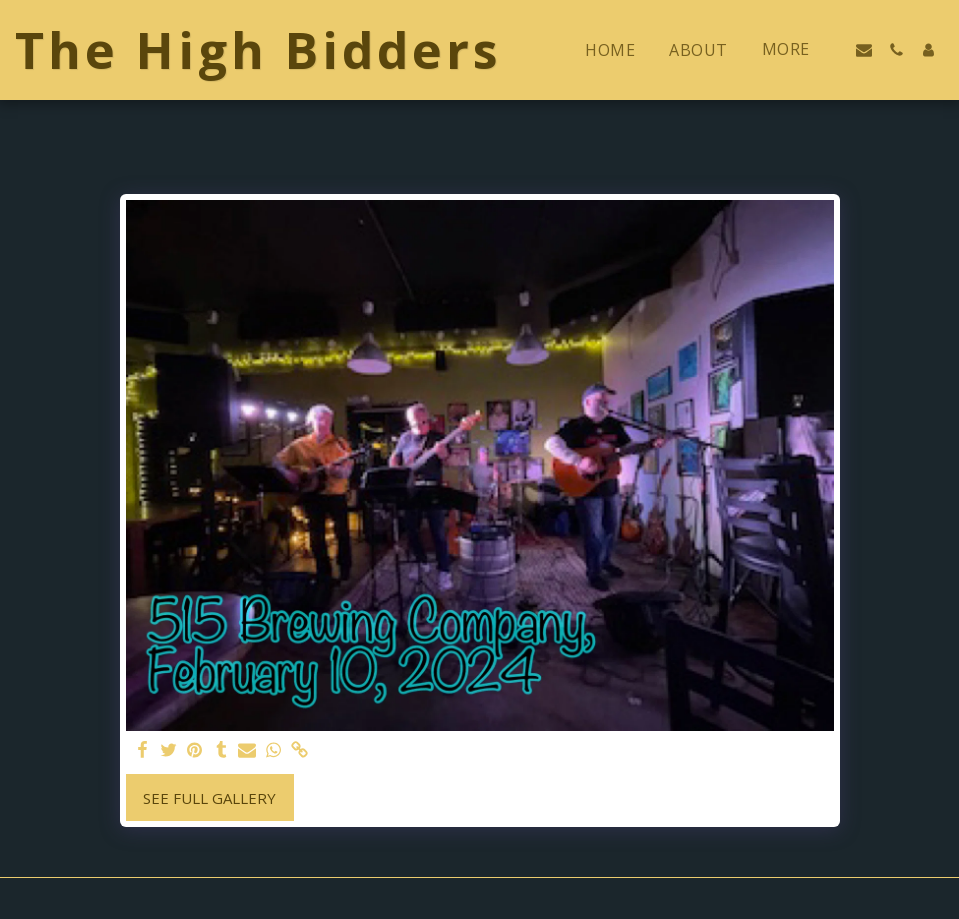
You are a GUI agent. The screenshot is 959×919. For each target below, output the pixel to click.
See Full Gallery (209, 798)
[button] (864, 50)
